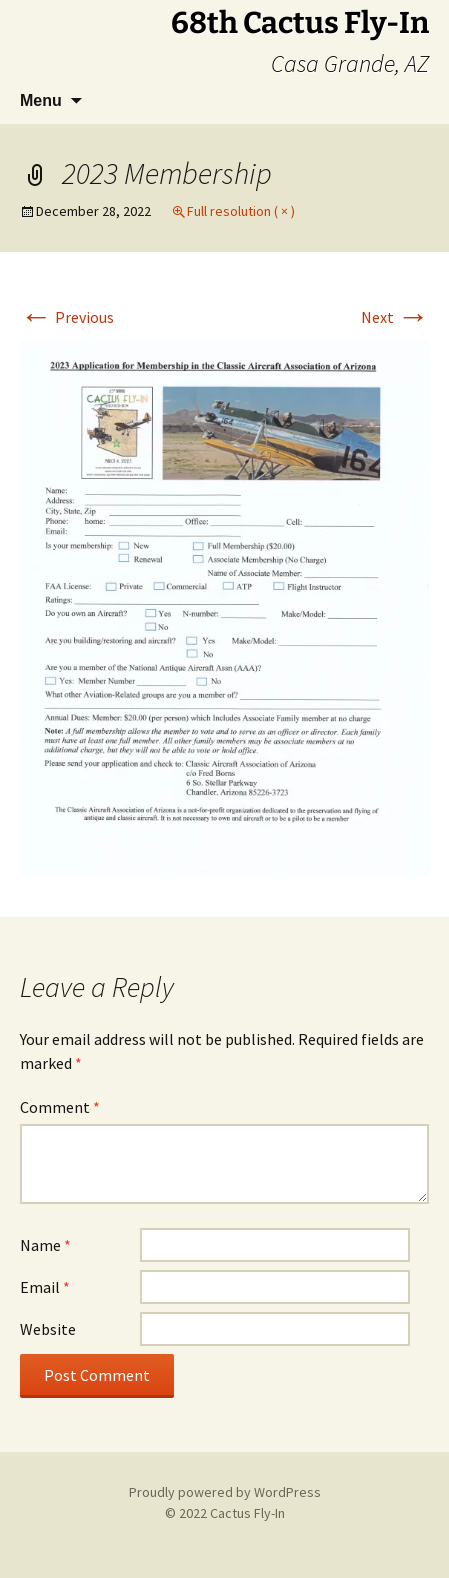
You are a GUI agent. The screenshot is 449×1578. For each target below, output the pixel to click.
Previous (67, 317)
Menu (41, 100)
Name (45, 1245)
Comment (60, 1107)
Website (48, 1329)
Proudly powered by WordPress (225, 1492)
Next (395, 317)
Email (45, 1287)
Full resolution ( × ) (241, 211)
